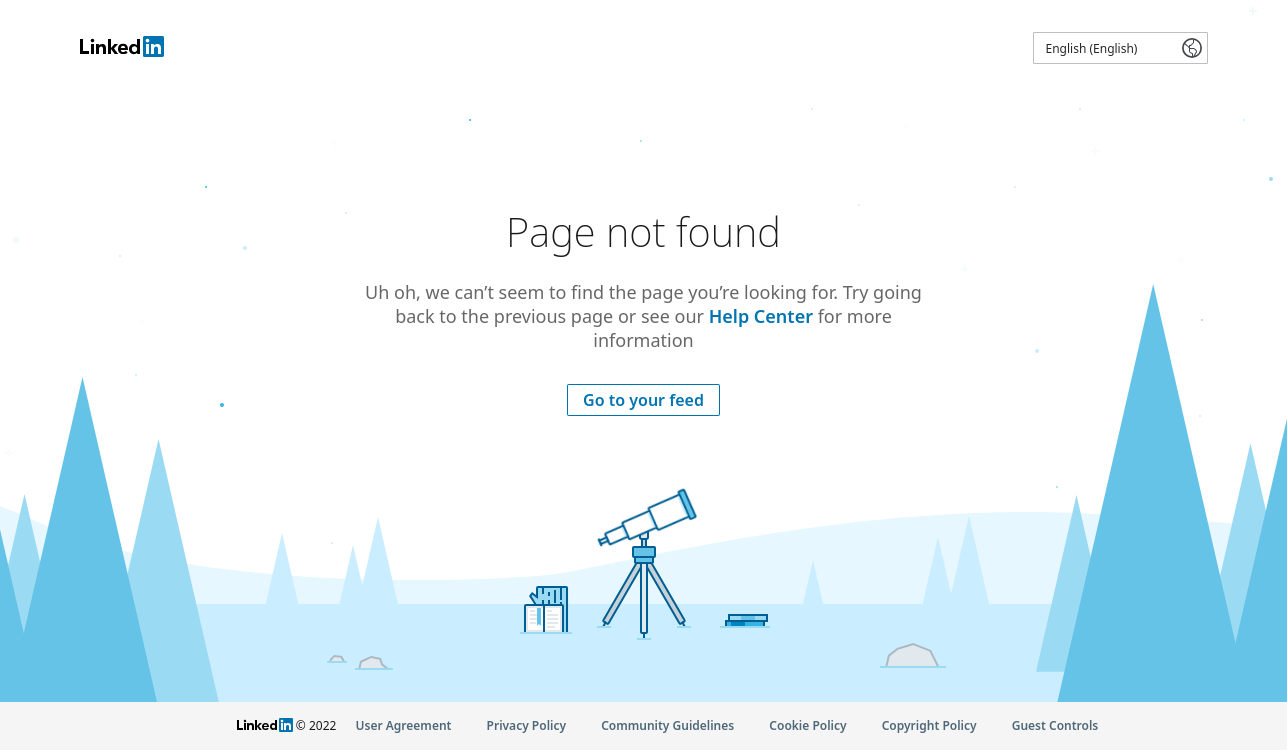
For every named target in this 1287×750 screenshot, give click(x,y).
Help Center (761, 316)
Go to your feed (643, 400)
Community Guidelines (667, 725)
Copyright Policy (929, 725)
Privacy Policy (526, 725)
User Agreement (404, 725)
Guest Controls (1055, 725)
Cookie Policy (807, 725)
